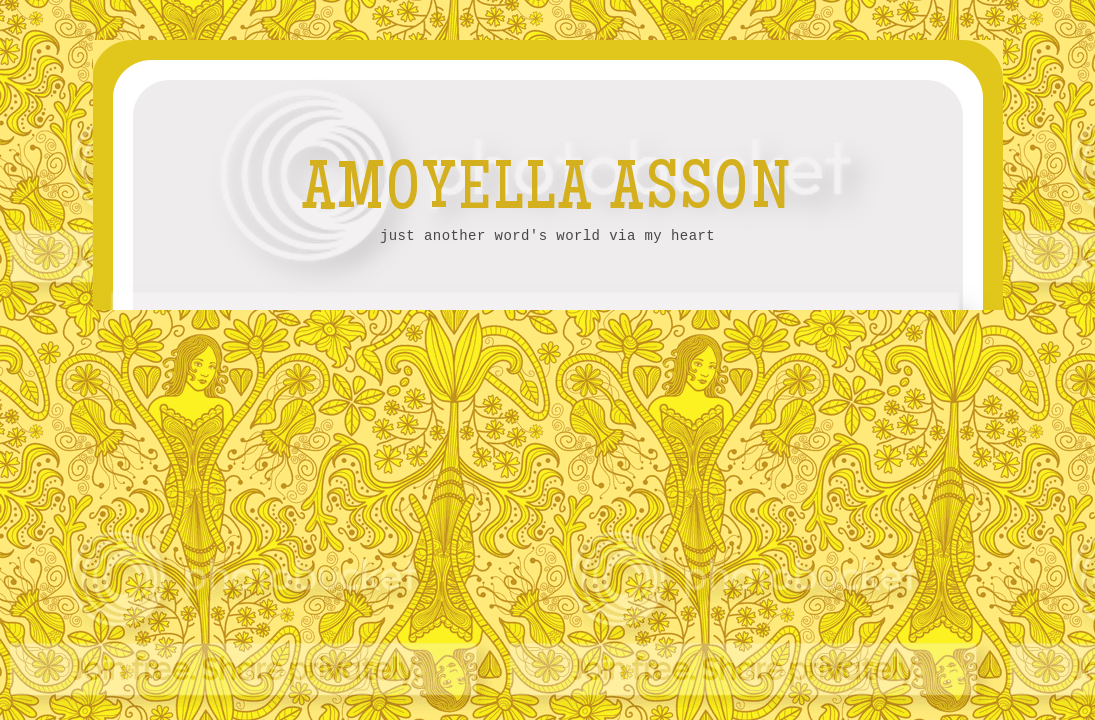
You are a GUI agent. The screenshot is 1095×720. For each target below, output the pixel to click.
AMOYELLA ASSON (548, 194)
